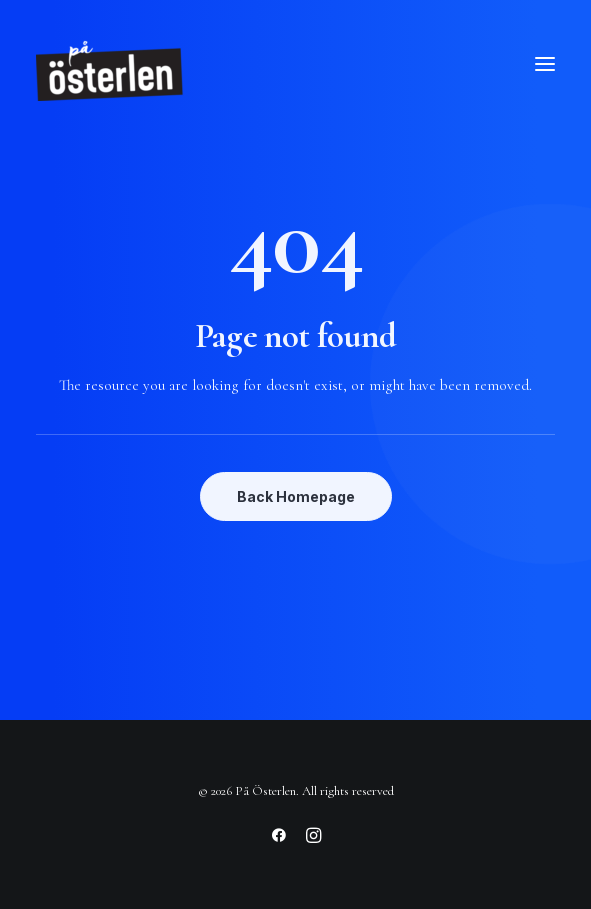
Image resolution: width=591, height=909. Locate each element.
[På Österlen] (111, 64)
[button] (545, 64)
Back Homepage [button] (296, 496)
